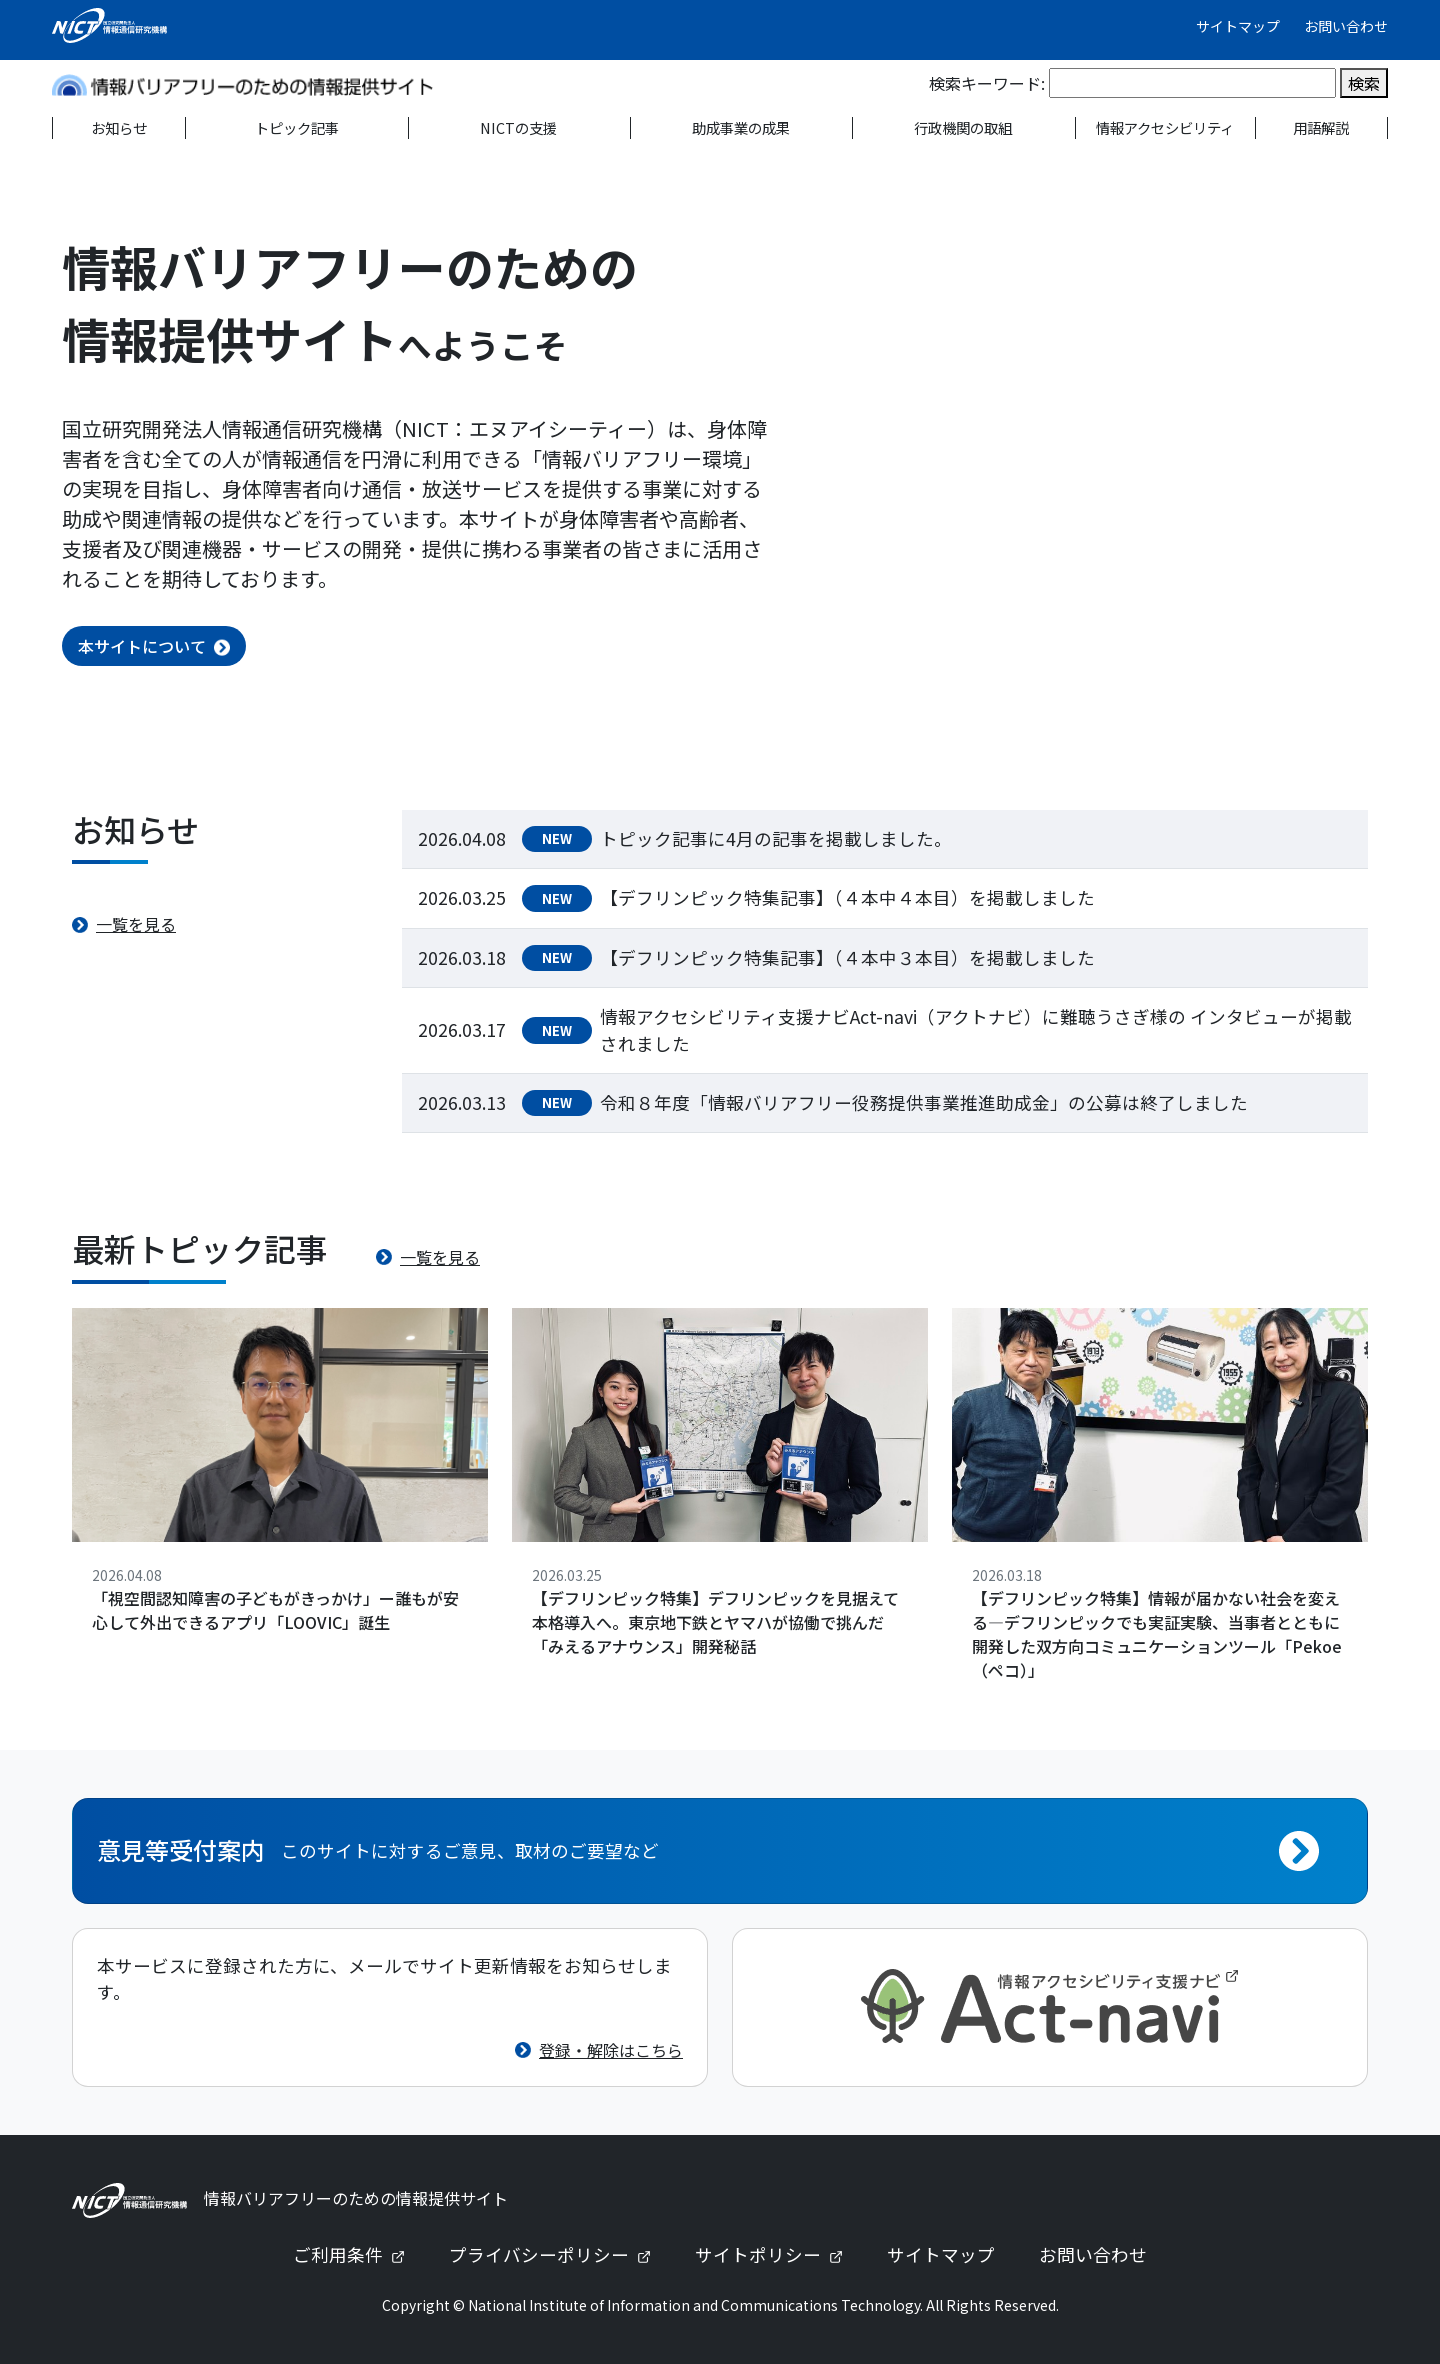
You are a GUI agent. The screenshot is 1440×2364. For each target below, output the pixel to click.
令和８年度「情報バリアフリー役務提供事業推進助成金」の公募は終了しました (924, 1102)
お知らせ (119, 127)
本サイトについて (142, 646)
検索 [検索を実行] (1364, 83)
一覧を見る (136, 924)
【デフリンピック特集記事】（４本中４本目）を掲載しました (847, 897)
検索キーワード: (987, 83)
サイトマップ (1238, 26)
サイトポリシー (777, 2254)
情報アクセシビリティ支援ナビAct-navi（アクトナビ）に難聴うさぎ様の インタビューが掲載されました (976, 1029)
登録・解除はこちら (611, 2050)
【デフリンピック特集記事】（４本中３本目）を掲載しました (847, 957)
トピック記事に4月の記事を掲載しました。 (776, 838)
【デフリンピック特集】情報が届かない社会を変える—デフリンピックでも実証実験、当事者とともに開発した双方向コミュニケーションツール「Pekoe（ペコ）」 (1157, 1634)
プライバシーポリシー (558, 2254)
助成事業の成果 (741, 127)
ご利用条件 (357, 2254)
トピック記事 (297, 127)
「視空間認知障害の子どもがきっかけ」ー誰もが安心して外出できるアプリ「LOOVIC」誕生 (275, 1610)
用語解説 (1321, 127)
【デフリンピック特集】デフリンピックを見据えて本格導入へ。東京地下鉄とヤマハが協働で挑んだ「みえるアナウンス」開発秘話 (715, 1622)
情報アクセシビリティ (1165, 127)
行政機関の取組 (963, 127)
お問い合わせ (1346, 26)
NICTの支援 (518, 127)
